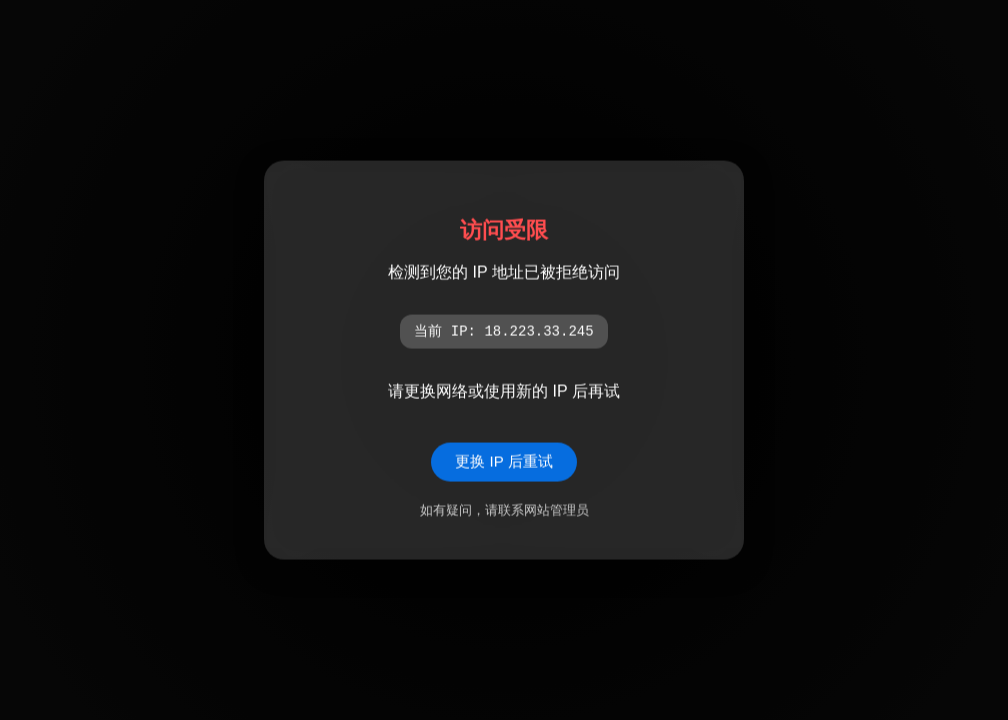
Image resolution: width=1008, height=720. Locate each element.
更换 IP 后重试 (503, 461)
